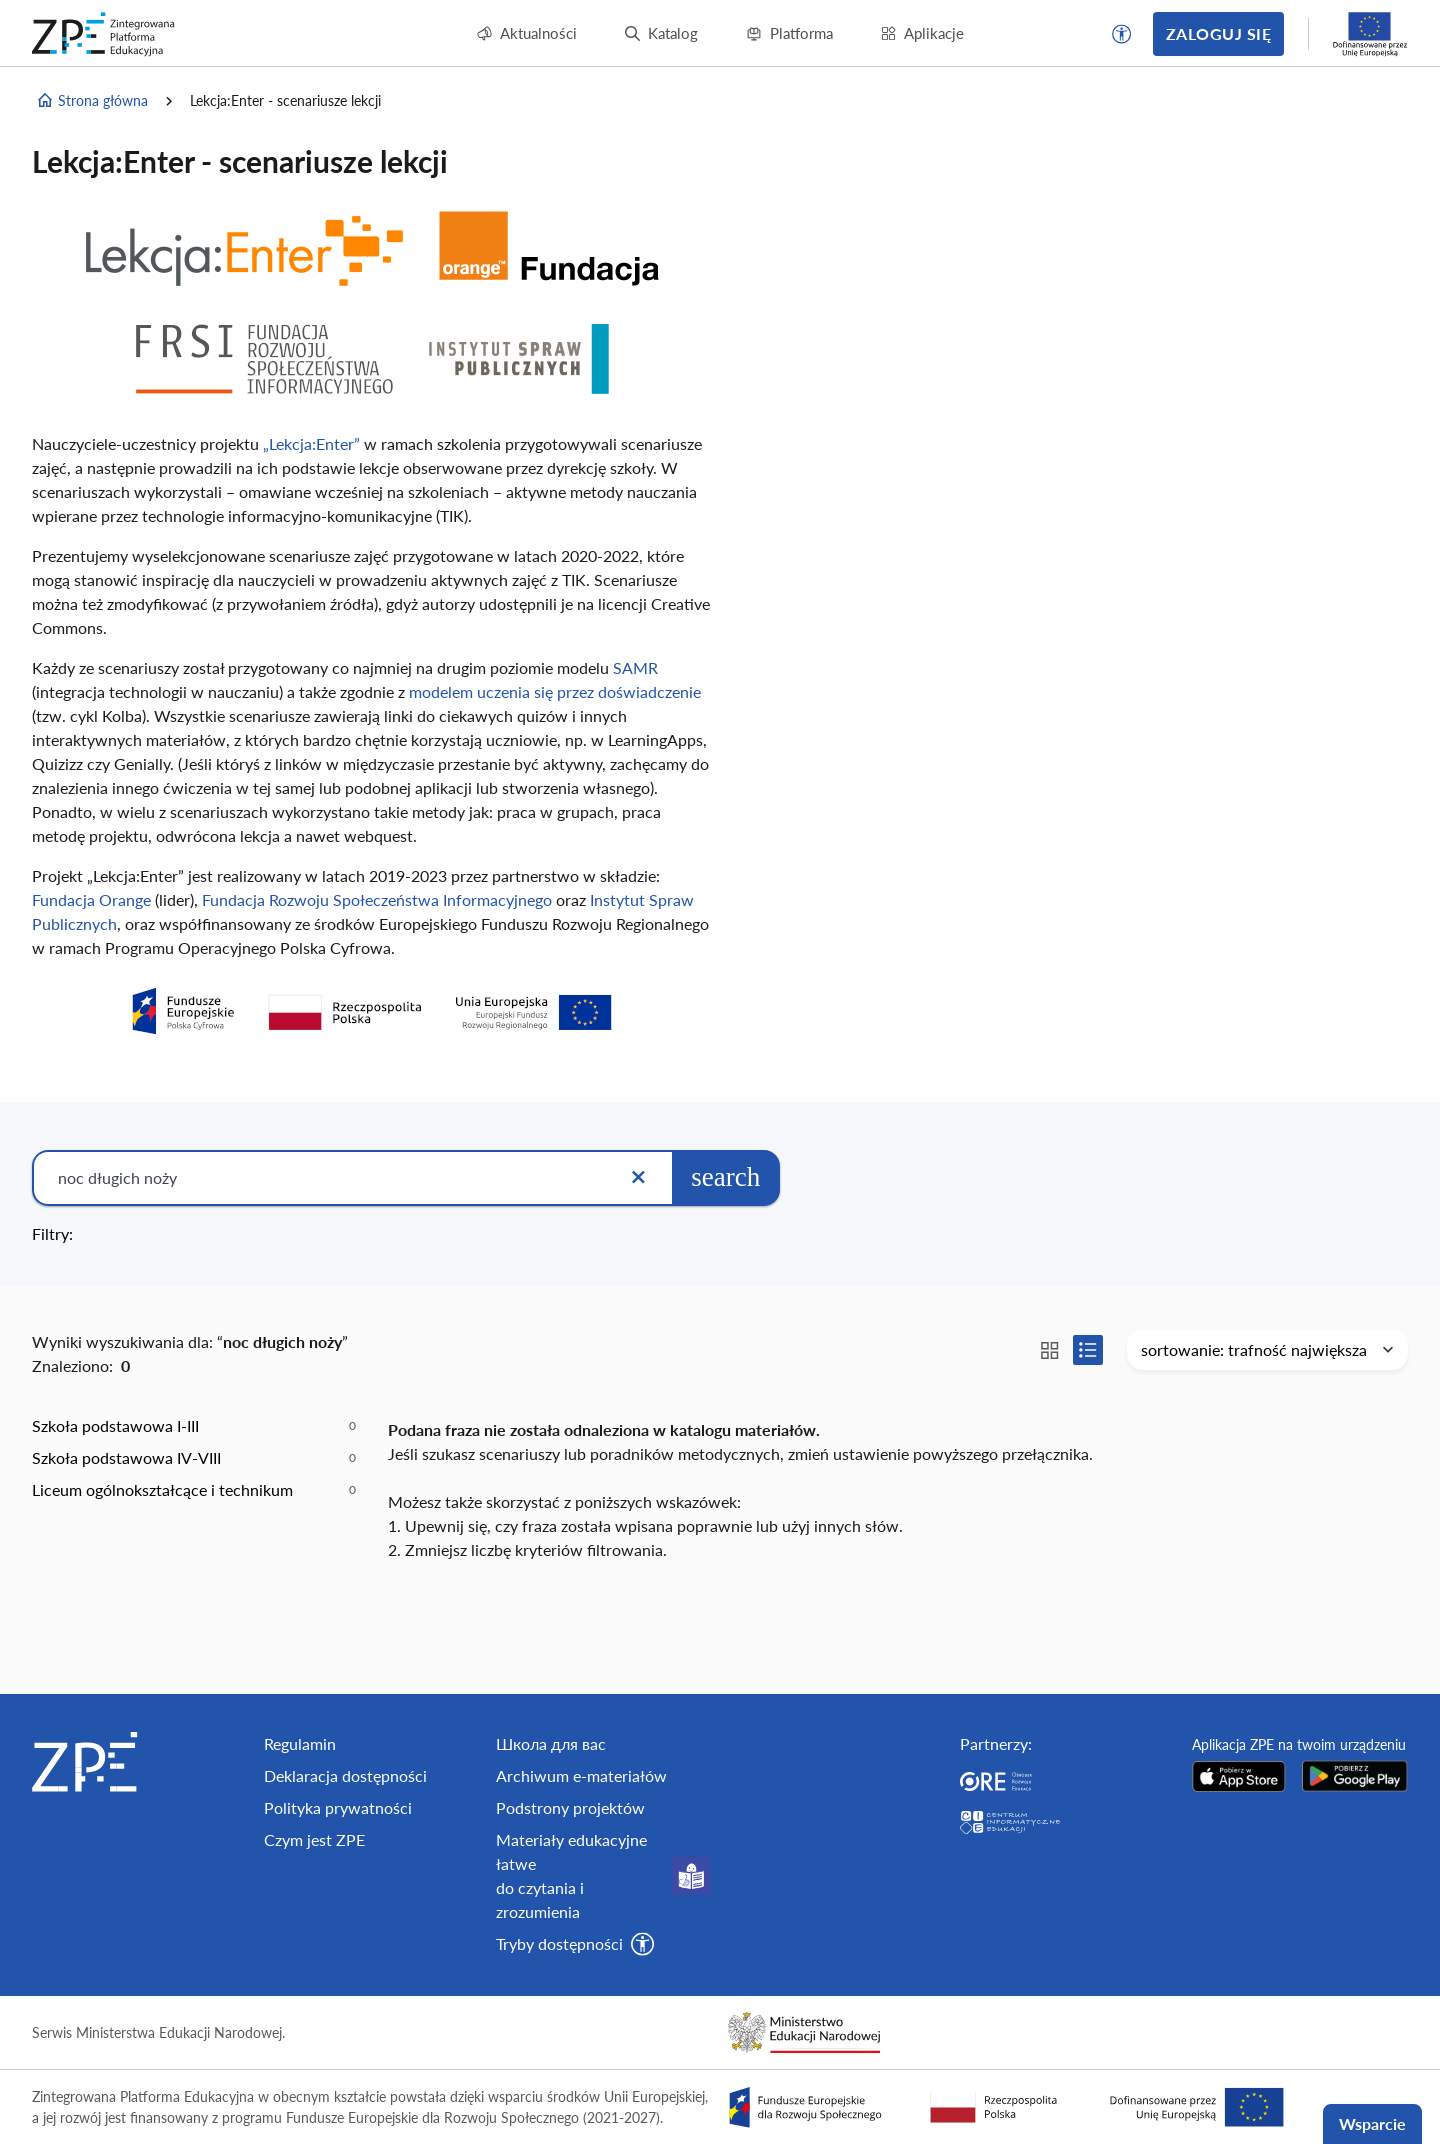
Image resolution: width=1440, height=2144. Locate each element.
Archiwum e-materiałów (581, 1775)
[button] (1122, 34)
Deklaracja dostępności (345, 1775)
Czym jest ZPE (314, 1839)
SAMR (635, 667)
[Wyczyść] (638, 1178)
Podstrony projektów (570, 1807)
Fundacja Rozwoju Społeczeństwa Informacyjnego (377, 899)
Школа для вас (551, 1743)
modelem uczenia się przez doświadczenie (555, 691)
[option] (194, 1426)
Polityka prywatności (338, 1807)
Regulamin (300, 1743)
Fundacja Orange (91, 899)
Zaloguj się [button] (1218, 33)
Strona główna (92, 101)
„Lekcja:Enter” (311, 443)
